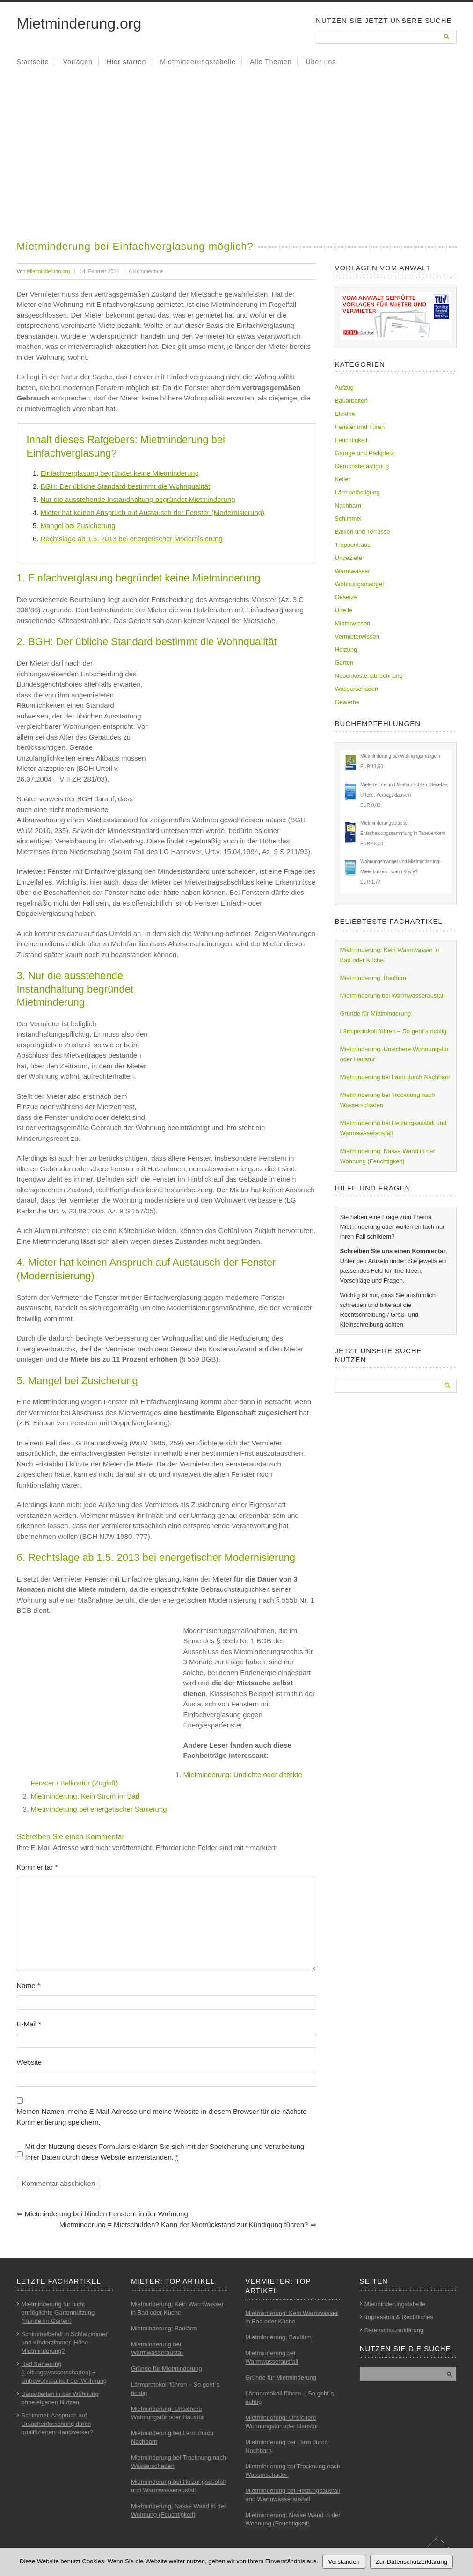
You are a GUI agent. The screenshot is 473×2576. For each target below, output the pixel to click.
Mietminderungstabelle (198, 61)
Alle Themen (270, 61)
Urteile (344, 610)
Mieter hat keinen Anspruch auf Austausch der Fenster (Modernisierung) (153, 512)
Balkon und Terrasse (362, 531)
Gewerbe (347, 701)
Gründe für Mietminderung (375, 1013)
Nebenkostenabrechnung (369, 675)
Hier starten (126, 61)
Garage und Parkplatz (364, 453)
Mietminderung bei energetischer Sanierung (99, 1809)
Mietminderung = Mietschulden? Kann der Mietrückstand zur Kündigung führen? (187, 2224)
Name (28, 1985)
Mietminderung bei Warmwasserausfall (392, 995)
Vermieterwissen (357, 636)
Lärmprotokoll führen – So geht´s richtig (393, 1031)
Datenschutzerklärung (393, 2330)
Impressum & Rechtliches (398, 2317)
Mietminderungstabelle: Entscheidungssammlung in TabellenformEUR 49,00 (402, 833)
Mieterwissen (353, 623)
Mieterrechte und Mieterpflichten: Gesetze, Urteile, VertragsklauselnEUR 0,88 (404, 795)
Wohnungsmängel (359, 584)
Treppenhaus (353, 544)
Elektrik (345, 413)
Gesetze (346, 597)
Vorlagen (78, 61)
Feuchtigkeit (351, 439)
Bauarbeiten (351, 400)
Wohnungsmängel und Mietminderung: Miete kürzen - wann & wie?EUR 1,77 (400, 872)
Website (29, 2062)
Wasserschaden (356, 688)
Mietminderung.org (79, 23)
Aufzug (344, 387)
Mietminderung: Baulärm (373, 977)
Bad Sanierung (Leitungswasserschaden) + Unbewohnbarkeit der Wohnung (64, 2372)
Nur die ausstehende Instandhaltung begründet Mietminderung (138, 499)
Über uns (321, 61)
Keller (342, 479)
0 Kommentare (146, 271)
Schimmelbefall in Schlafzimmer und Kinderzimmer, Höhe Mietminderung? (65, 2342)
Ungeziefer (349, 557)
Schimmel (348, 518)
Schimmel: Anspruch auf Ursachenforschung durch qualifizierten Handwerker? (58, 2424)
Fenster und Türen (360, 426)
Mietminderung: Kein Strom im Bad (85, 1796)
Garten (344, 662)
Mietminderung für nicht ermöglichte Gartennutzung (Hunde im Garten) (58, 2312)
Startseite (33, 61)
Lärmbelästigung (357, 492)
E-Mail (29, 2024)
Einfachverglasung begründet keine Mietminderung (120, 473)
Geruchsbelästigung (362, 466)
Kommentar (37, 1867)
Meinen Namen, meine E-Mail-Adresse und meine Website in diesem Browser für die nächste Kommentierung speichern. (162, 2116)
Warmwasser (352, 570)
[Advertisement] (237, 169)
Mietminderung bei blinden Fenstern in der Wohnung (102, 2214)
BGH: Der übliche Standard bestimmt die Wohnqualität (125, 486)
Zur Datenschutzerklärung (412, 2561)
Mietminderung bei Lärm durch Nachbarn (395, 1077)
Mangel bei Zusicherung (78, 526)
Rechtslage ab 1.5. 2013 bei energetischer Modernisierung (132, 539)
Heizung (346, 649)
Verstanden (344, 2561)
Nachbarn (348, 505)
